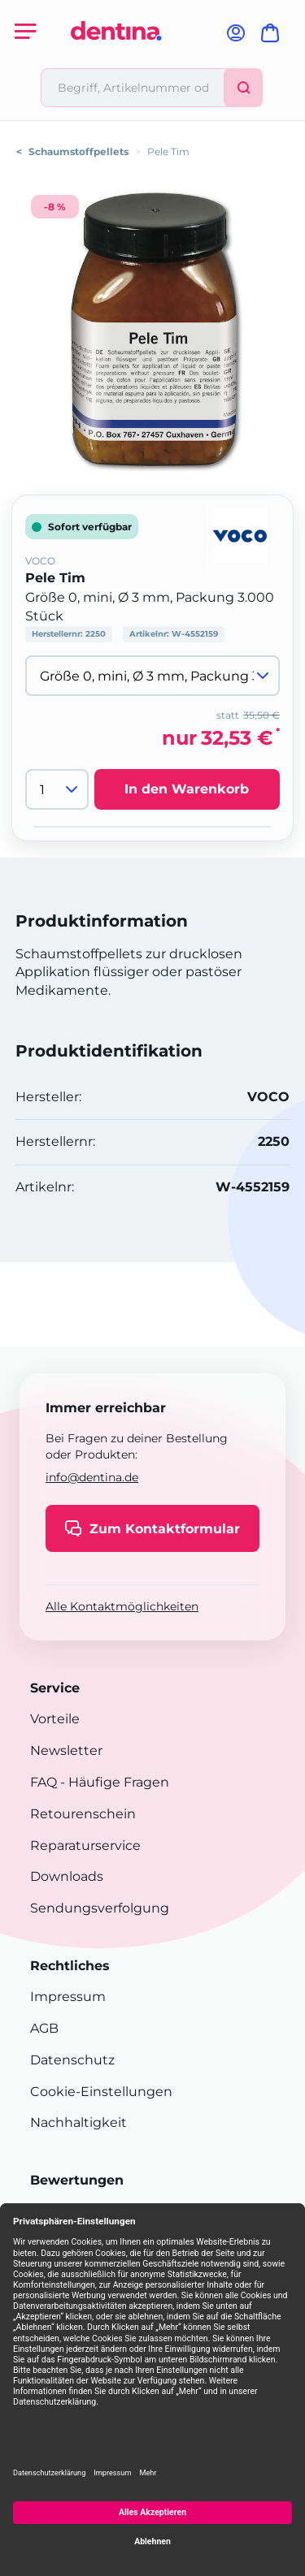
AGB (44, 2028)
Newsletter (66, 1750)
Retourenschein (83, 1814)
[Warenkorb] (273, 38)
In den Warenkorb (186, 789)
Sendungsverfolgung (99, 1908)
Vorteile (55, 1719)
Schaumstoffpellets (78, 151)
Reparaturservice (85, 1845)
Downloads (66, 1876)
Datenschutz (72, 2060)
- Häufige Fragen (113, 1782)
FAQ (43, 1782)
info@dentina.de (92, 1477)
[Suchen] (243, 87)
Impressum (68, 1996)
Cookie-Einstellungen (101, 2091)
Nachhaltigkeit (78, 2122)
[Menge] (57, 789)
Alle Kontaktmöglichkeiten (122, 1606)
